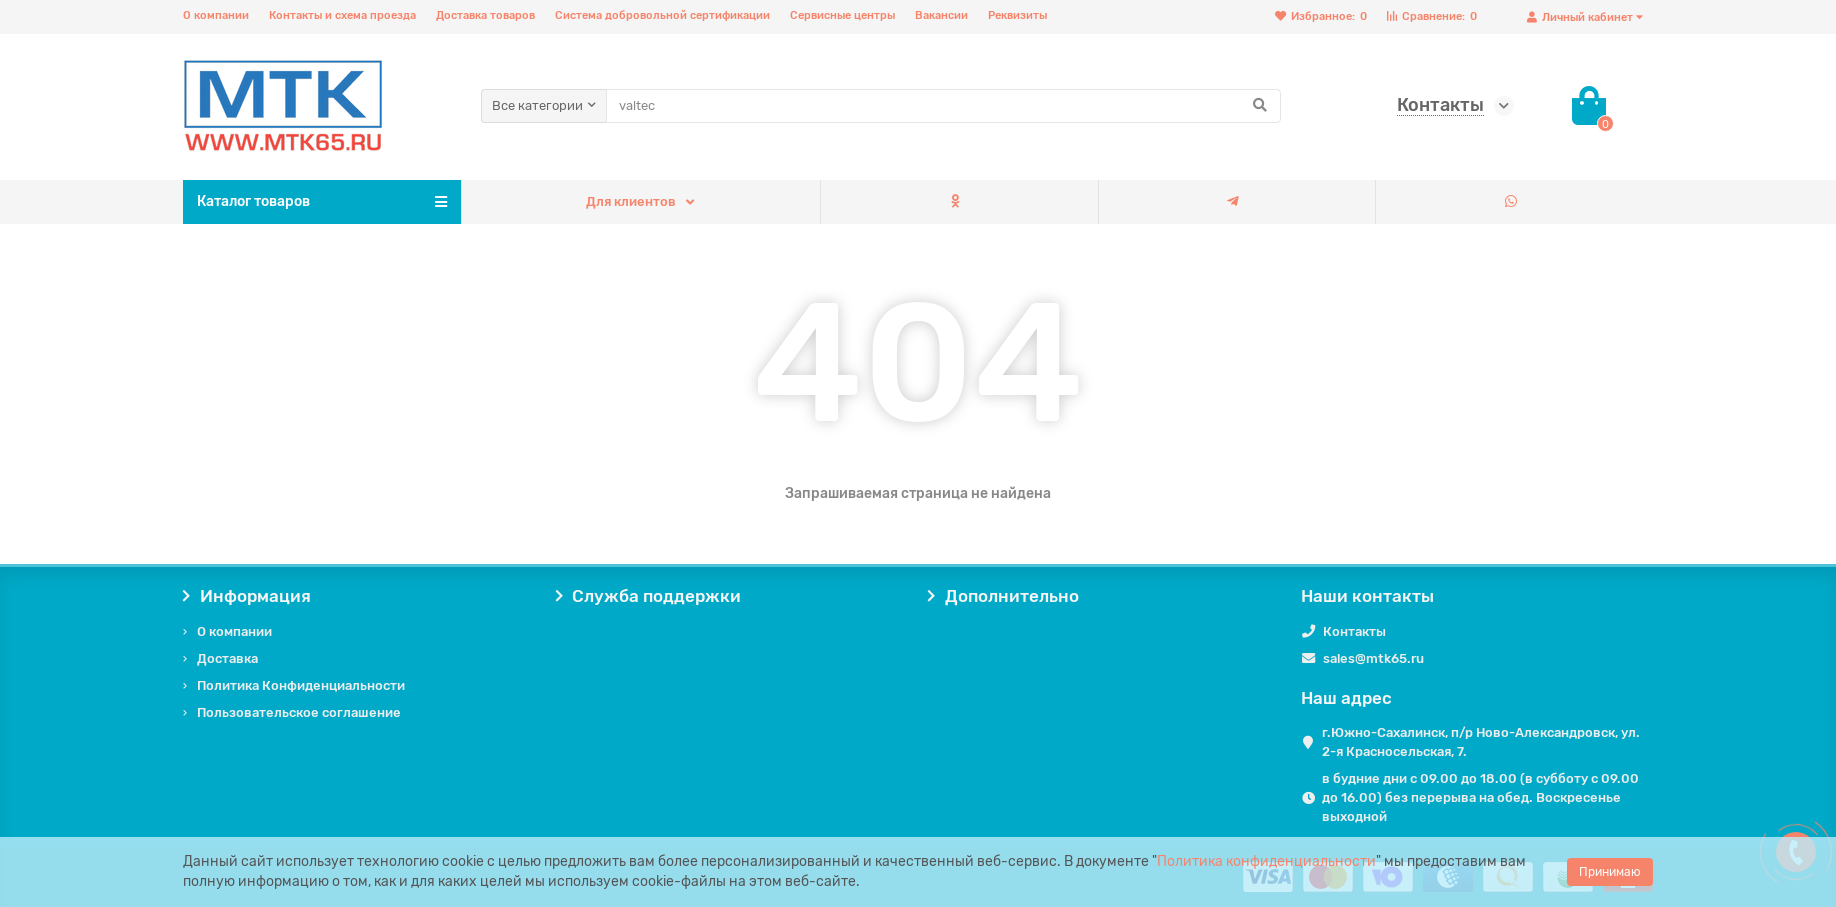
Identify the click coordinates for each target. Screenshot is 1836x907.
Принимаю (1610, 872)
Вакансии (941, 15)
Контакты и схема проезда (342, 15)
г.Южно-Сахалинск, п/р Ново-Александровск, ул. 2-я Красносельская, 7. (1481, 742)
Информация (247, 596)
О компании (216, 15)
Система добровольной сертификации (662, 15)
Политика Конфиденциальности (301, 685)
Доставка (227, 658)
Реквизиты (1017, 15)
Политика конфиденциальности (1266, 861)
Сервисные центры (842, 15)
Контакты (1354, 631)
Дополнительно (1003, 596)
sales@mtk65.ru (1373, 658)
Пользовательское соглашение (299, 712)
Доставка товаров (485, 15)
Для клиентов (631, 201)
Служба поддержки (649, 596)
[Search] (943, 106)
